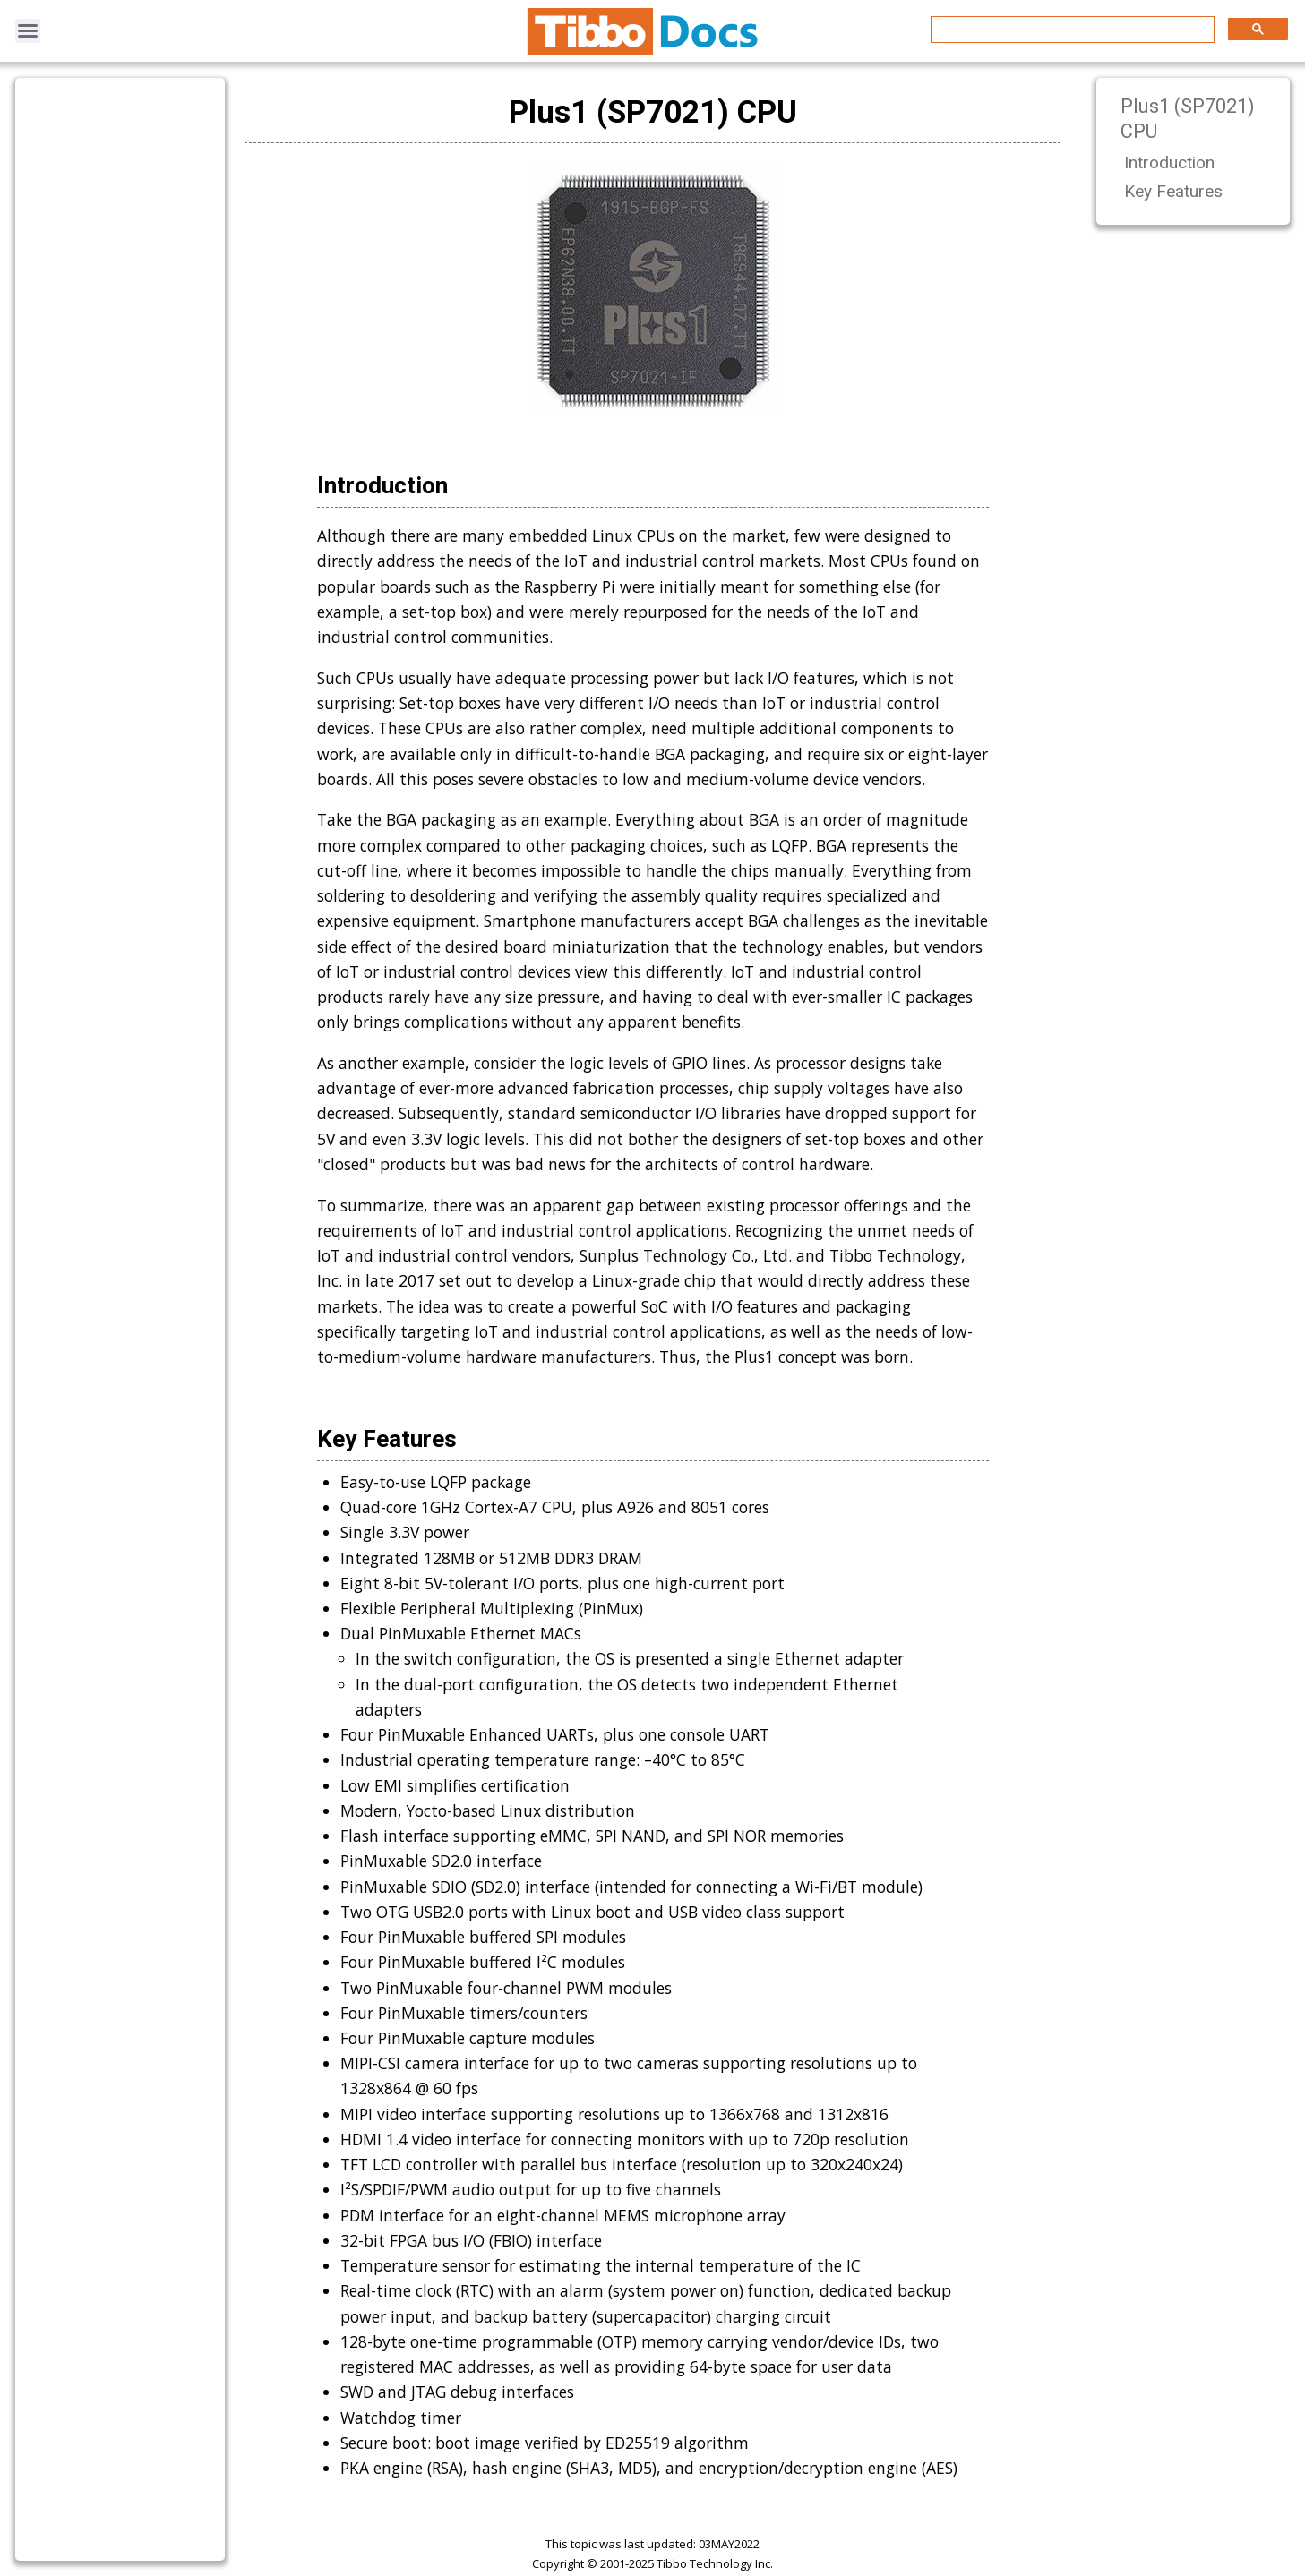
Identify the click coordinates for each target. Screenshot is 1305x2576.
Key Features (1173, 191)
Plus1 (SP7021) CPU (1187, 118)
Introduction (1169, 162)
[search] (1071, 30)
